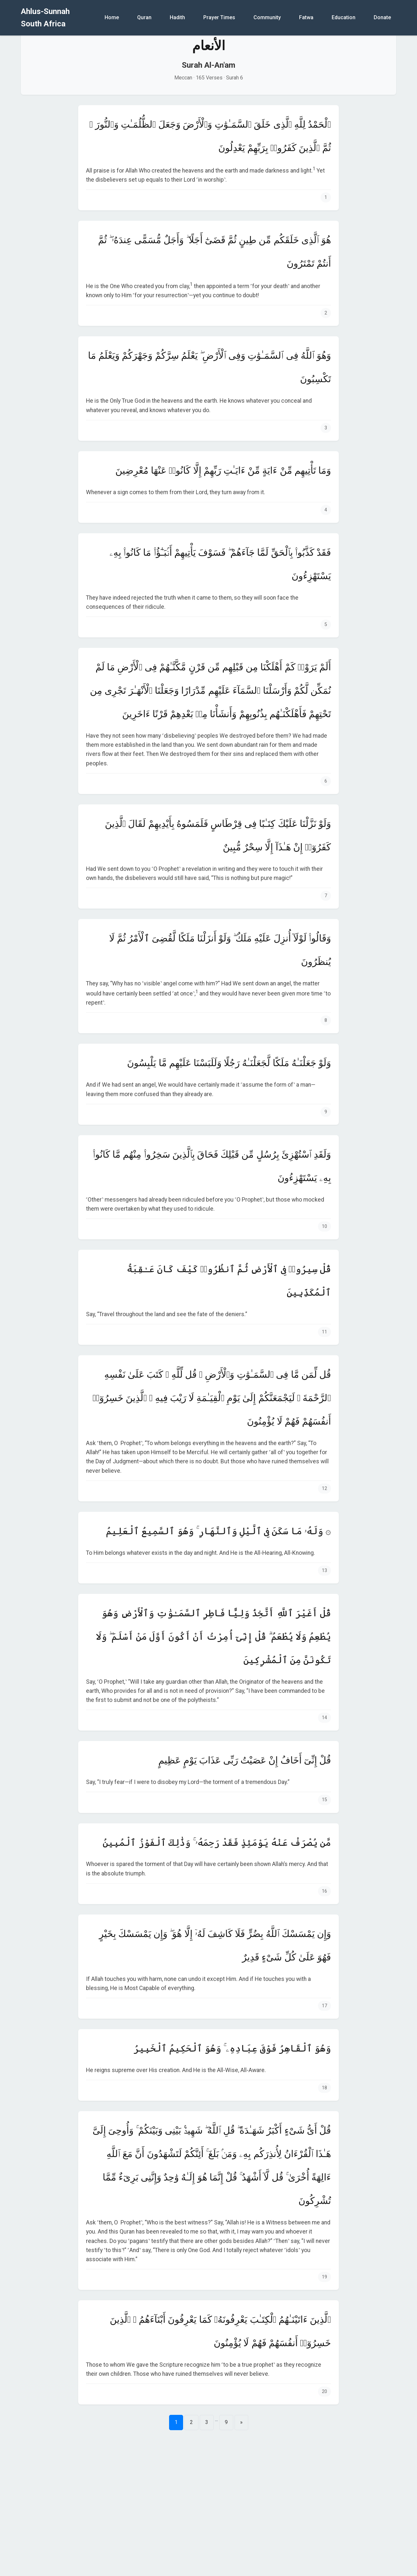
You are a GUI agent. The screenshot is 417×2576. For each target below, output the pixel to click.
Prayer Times (219, 17)
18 (324, 2088)
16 (324, 1891)
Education (343, 17)
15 (324, 1800)
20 (324, 2391)
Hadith (177, 17)
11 (324, 1332)
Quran (144, 17)
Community (267, 17)
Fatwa (306, 17)
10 (324, 1226)
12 (324, 1488)
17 (324, 2006)
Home (112, 17)
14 (324, 1717)
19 (324, 2277)
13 (324, 1570)
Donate (382, 17)
